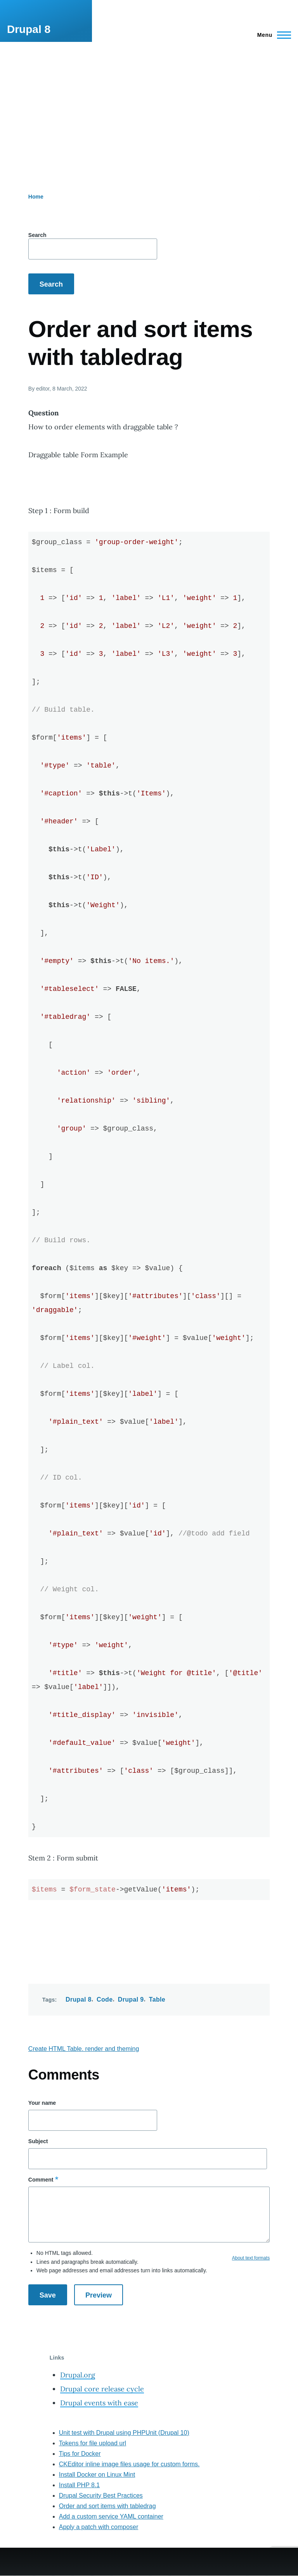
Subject (38, 2141)
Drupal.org (77, 2374)
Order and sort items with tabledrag (107, 2506)
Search (37, 235)
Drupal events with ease (99, 2402)
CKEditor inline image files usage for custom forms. (129, 2464)
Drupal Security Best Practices (101, 2495)
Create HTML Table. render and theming (83, 2048)
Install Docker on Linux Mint (97, 2474)
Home (35, 197)
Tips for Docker (80, 2453)
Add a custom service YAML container (111, 2516)
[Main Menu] (271, 35)
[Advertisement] (149, 100)
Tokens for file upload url (92, 2443)
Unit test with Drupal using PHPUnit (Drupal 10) (124, 2432)
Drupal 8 (28, 29)
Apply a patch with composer (99, 2527)
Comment (41, 2180)
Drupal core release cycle (102, 2388)
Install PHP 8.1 (79, 2485)
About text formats (251, 2258)
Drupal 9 (131, 1999)
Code (105, 1999)
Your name (42, 2103)
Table (157, 1999)
